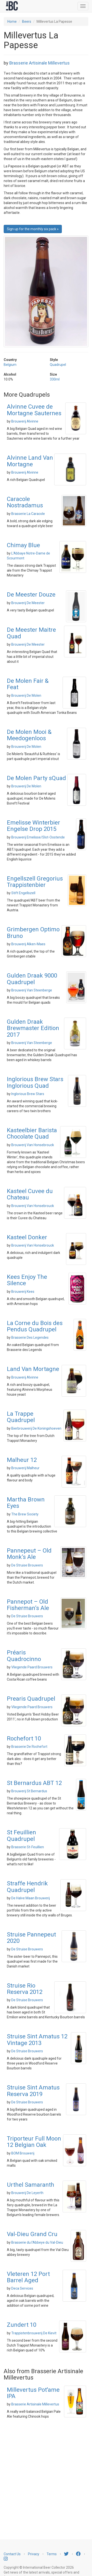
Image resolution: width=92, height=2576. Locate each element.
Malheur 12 (22, 1459)
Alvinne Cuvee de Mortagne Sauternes (34, 409)
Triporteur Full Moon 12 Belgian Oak (34, 2141)
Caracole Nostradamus (25, 502)
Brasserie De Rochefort (29, 1747)
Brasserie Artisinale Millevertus (39, 62)
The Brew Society (25, 1514)
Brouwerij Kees (22, 1291)
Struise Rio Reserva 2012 (24, 1988)
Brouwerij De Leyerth (27, 2193)
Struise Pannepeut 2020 (31, 1937)
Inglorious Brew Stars (27, 1094)
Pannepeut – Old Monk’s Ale (29, 1553)
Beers (26, 21)
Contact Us (12, 2554)
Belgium (10, 365)
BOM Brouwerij (22, 2153)
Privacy (33, 2554)
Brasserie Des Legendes (30, 1337)
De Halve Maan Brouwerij (30, 1898)
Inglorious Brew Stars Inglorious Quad (35, 1082)
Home (12, 21)
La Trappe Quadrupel (21, 1417)
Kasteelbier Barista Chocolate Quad (32, 1133)
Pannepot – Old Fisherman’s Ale (28, 1604)
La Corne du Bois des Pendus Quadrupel (35, 1326)
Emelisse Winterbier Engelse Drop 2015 (33, 825)
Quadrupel (58, 365)
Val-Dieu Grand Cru (32, 2234)
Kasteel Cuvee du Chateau (30, 1194)
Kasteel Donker (27, 1237)
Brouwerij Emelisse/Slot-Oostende (38, 837)
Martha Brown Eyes (26, 1502)
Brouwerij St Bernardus (29, 1791)
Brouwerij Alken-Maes (28, 944)
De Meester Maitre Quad (31, 633)
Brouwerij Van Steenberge (31, 990)
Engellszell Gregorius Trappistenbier (35, 881)
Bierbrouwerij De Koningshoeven (36, 1428)
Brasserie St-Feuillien (27, 1847)
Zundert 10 (21, 2324)
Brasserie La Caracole (28, 514)
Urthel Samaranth (30, 2184)
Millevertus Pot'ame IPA (33, 2393)
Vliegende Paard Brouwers (32, 1667)
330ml (55, 379)
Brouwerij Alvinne (24, 421)
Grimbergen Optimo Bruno (33, 932)
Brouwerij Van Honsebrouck (32, 1145)
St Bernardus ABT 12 (34, 1783)
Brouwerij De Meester (28, 603)
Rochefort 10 (24, 1738)
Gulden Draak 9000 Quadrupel (32, 978)
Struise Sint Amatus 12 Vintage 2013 (37, 2039)
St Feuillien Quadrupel (21, 1835)
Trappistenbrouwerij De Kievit (33, 2333)
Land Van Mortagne (33, 1369)
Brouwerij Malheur (25, 1468)
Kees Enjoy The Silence (27, 1280)
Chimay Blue (23, 545)
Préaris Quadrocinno (24, 1655)
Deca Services (22, 2288)
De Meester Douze (31, 594)
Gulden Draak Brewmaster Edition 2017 (33, 1028)
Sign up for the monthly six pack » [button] (33, 229)
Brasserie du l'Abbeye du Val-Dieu (37, 2242)
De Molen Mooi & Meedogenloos (29, 735)
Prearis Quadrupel (31, 1698)
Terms (52, 2554)
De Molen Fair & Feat (28, 684)
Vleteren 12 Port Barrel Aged (28, 2277)
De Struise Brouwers (27, 1565)
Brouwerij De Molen (26, 695)
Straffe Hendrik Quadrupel (27, 1886)
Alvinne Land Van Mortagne (30, 460)
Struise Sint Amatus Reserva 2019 (33, 2090)
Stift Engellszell (23, 893)
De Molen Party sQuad (36, 778)
